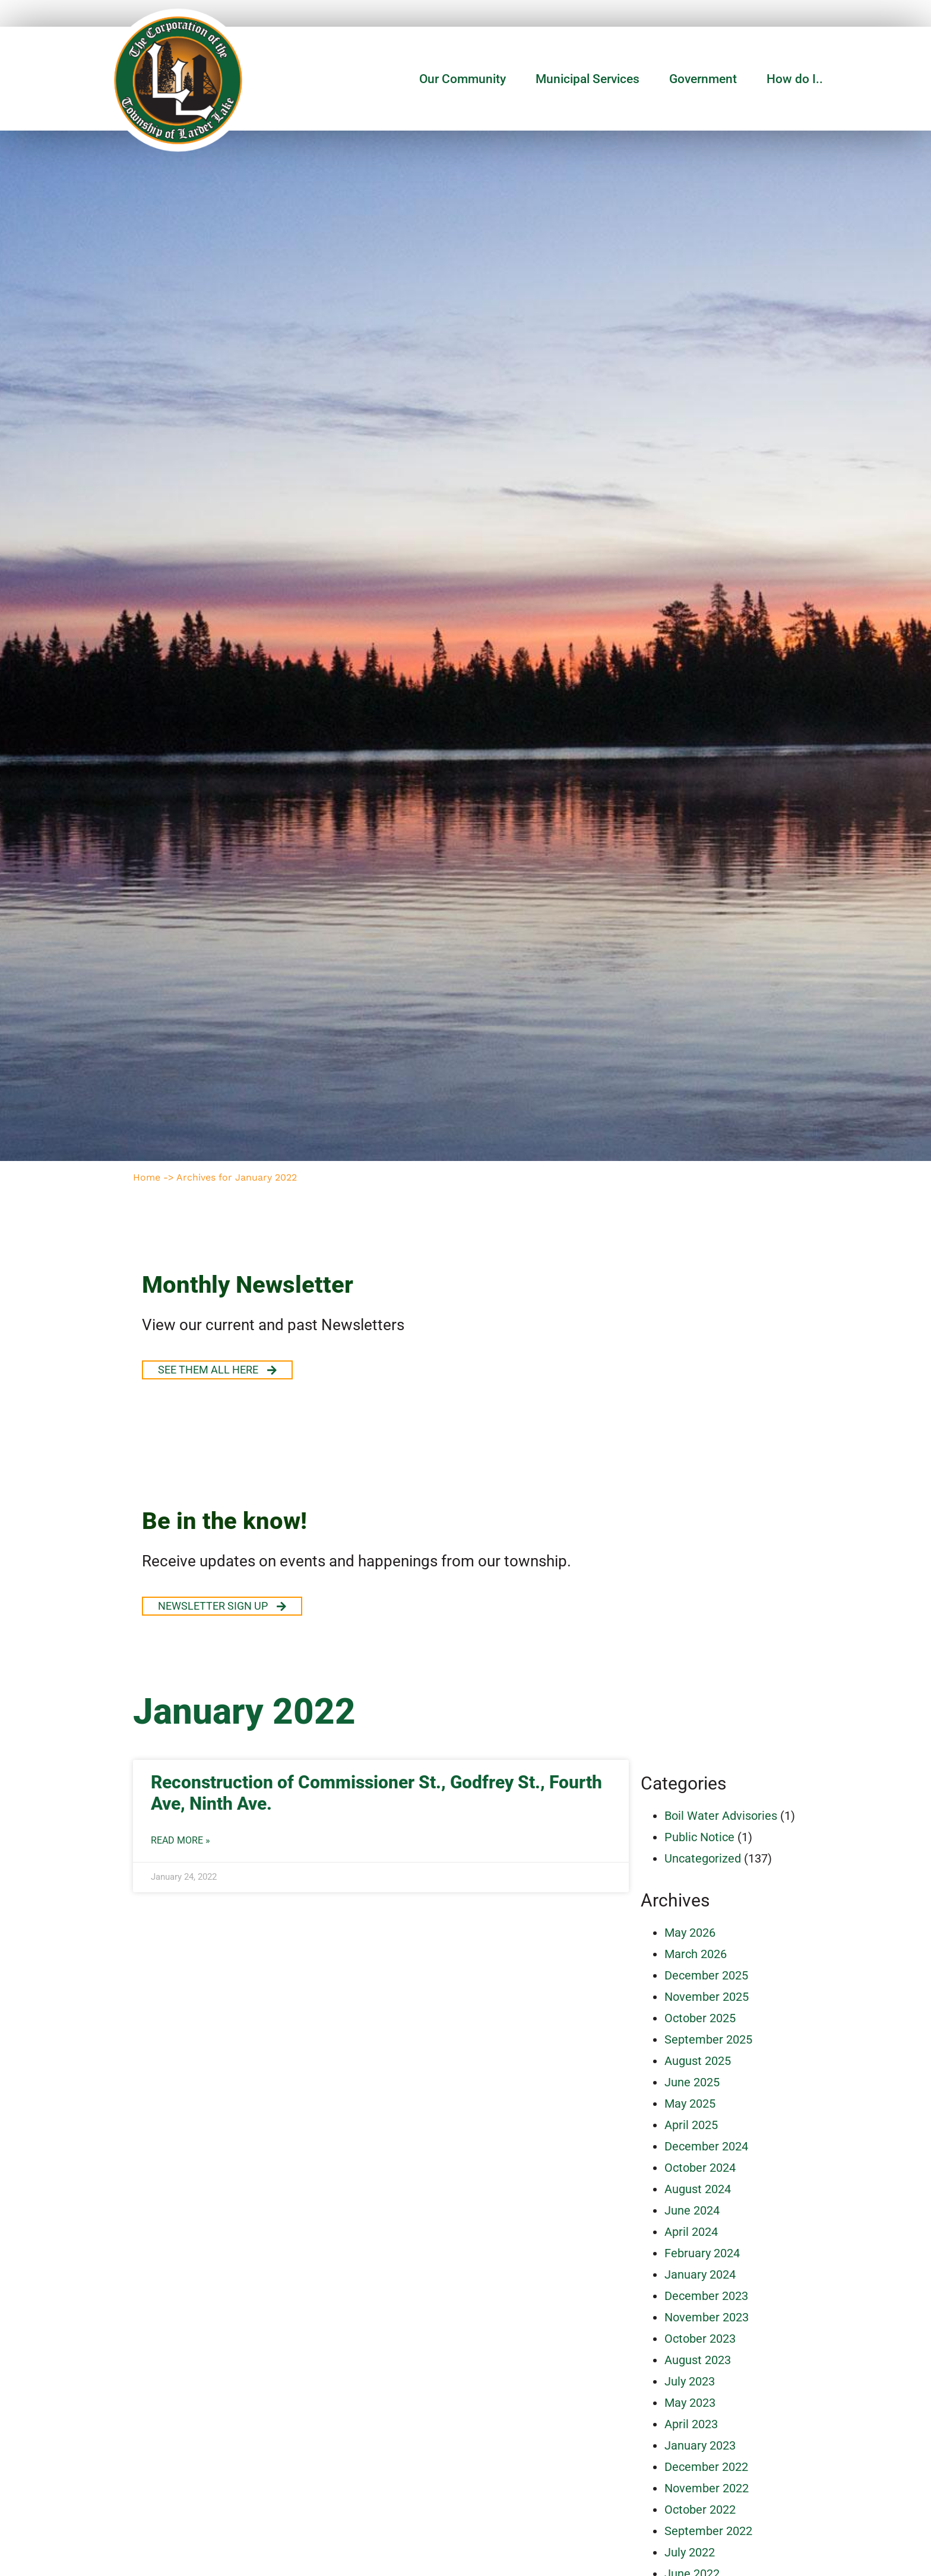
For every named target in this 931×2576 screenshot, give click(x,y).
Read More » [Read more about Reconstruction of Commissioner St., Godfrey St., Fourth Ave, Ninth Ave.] (180, 1841)
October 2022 (700, 2509)
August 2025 (697, 2061)
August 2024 (697, 2189)
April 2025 (691, 2125)
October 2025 (700, 2018)
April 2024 (691, 2232)
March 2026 (695, 1954)
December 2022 (706, 2467)
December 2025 (706, 1975)
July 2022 (689, 2552)
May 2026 (689, 1932)
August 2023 (697, 2360)
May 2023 (689, 2403)
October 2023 (700, 2338)
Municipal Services (590, 79)
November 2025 (706, 1997)
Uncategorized (702, 1858)
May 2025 (689, 2103)
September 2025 (708, 2039)
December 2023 (706, 2296)
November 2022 (706, 2488)
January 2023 (700, 2445)
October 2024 (700, 2168)
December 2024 (706, 2146)
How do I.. (795, 79)
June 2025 (692, 2082)
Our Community (465, 79)
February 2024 (702, 2253)
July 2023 (689, 2381)
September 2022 (708, 2531)
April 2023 (691, 2424)
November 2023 (706, 2317)
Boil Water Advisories (720, 1816)
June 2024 (692, 2210)
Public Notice (699, 1837)
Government (706, 79)
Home (146, 1177)
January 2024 (700, 2274)
